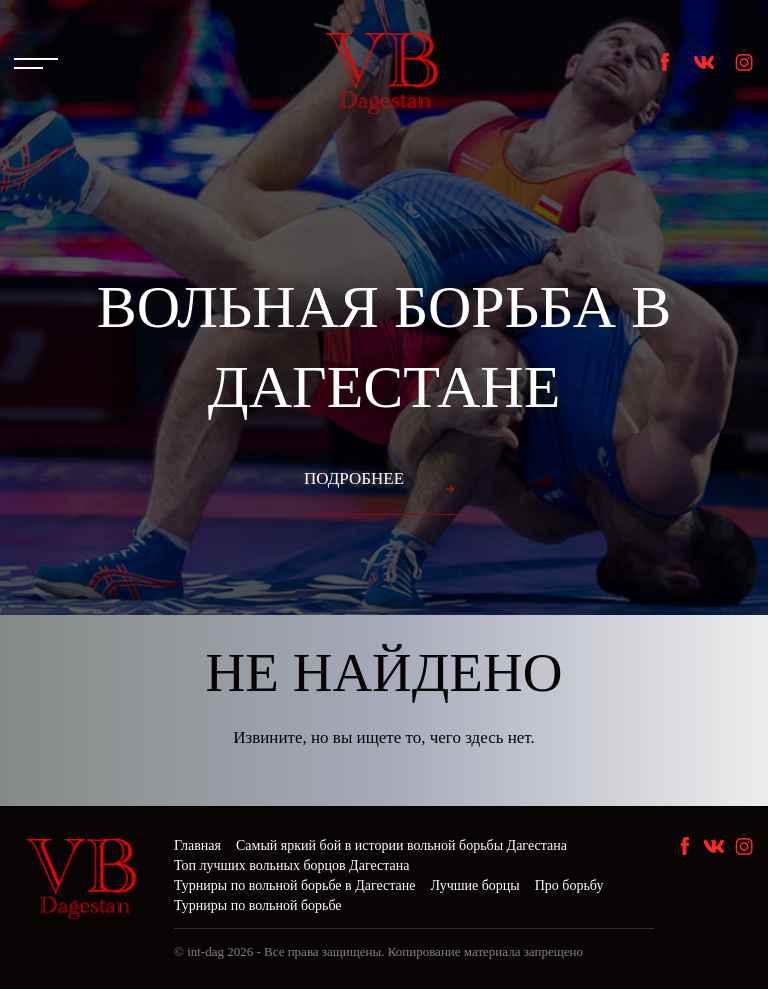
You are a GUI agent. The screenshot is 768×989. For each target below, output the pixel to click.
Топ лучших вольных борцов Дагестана (291, 865)
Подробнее (354, 478)
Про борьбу (569, 885)
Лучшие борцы (475, 885)
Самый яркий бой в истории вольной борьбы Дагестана (401, 845)
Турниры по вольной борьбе (258, 905)
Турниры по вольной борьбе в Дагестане (295, 885)
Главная (197, 845)
